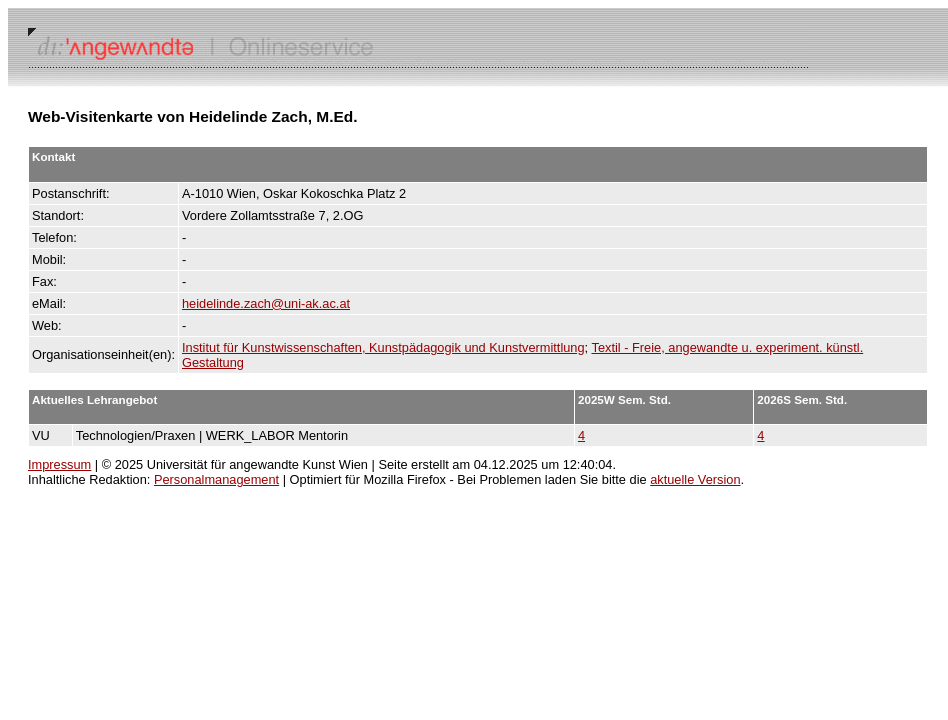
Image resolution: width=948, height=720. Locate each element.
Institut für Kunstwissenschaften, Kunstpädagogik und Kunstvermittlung (383, 347)
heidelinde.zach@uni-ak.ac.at (266, 303)
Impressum (59, 464)
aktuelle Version (695, 479)
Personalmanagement (216, 479)
